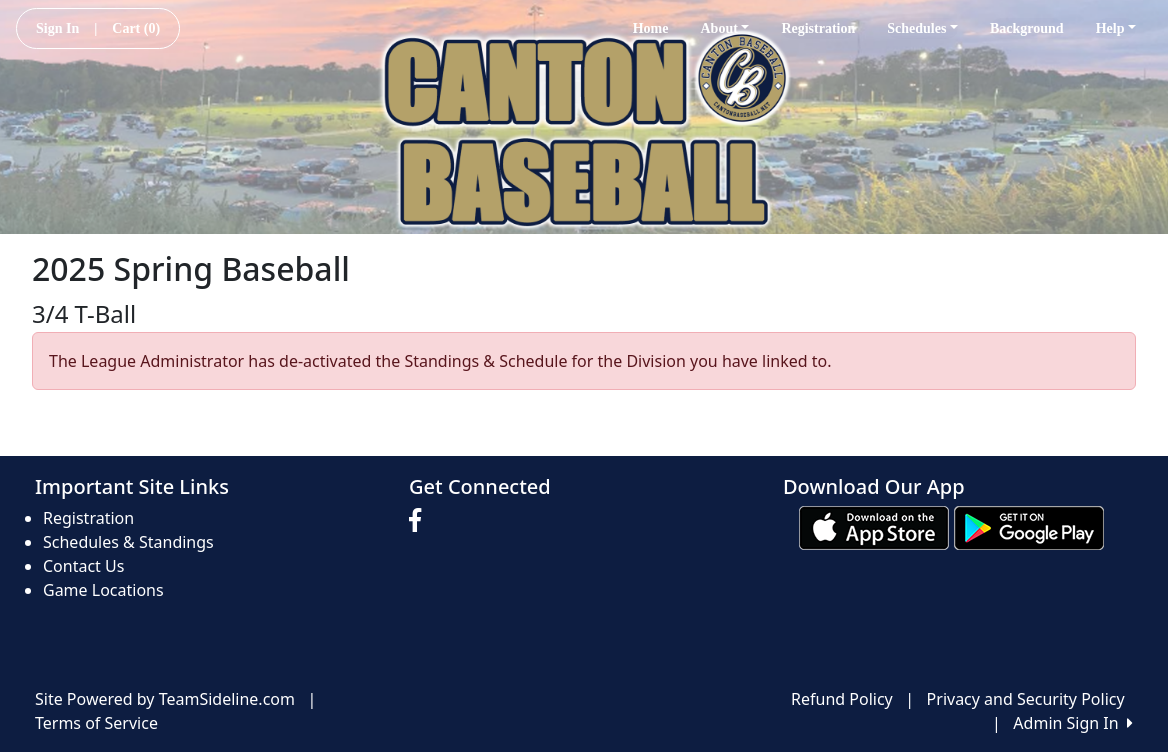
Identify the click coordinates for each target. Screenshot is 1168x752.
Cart (136, 28)
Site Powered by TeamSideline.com (165, 699)
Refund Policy (842, 699)
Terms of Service (96, 723)
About (724, 28)
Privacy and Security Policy (1026, 699)
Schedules (922, 28)
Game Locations (103, 590)
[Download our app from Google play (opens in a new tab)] (1029, 526)
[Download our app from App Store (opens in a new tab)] (874, 526)
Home (651, 28)
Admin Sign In (1073, 723)
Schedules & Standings (128, 542)
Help (1116, 28)
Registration (818, 28)
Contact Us (83, 566)
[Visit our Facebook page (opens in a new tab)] (420, 521)
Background (1027, 28)
